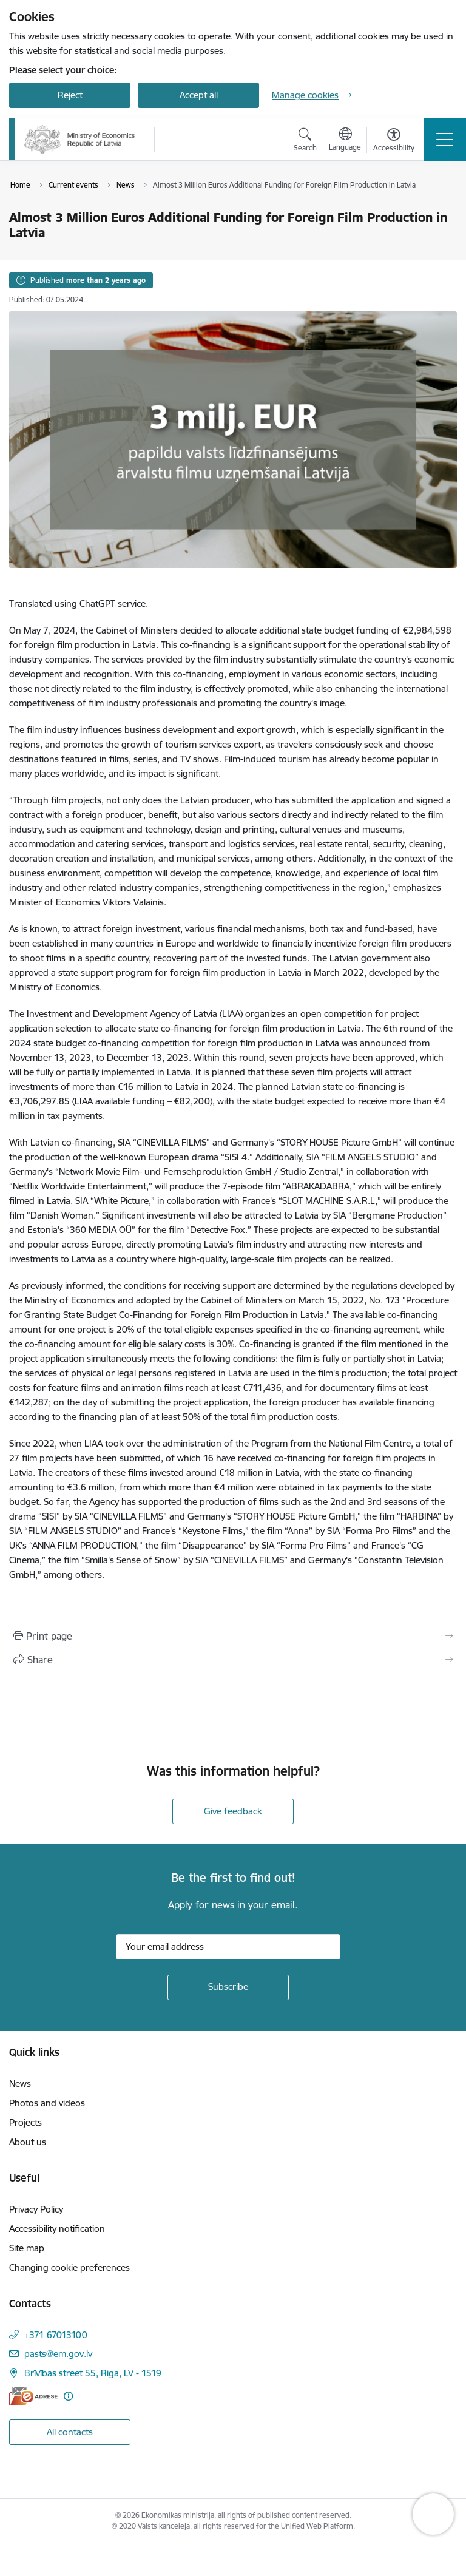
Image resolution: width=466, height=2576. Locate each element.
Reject (70, 95)
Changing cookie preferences (69, 2267)
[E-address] (33, 2396)
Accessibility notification (57, 2228)
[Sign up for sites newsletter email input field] (228, 1946)
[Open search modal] (305, 141)
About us (27, 2142)
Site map (26, 2248)
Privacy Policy (36, 2209)
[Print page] (233, 1636)
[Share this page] (233, 1659)
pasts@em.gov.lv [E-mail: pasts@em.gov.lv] (58, 2353)
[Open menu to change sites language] (345, 141)
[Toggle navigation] (445, 139)
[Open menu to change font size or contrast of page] (393, 141)
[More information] (68, 2396)
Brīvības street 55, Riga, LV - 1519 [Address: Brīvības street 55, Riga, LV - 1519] (92, 2373)
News (20, 2083)
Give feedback (233, 1811)
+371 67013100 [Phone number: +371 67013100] (55, 2335)
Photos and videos (47, 2103)
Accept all (199, 95)
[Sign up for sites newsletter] (228, 1987)
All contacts (70, 2432)
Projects (25, 2122)
